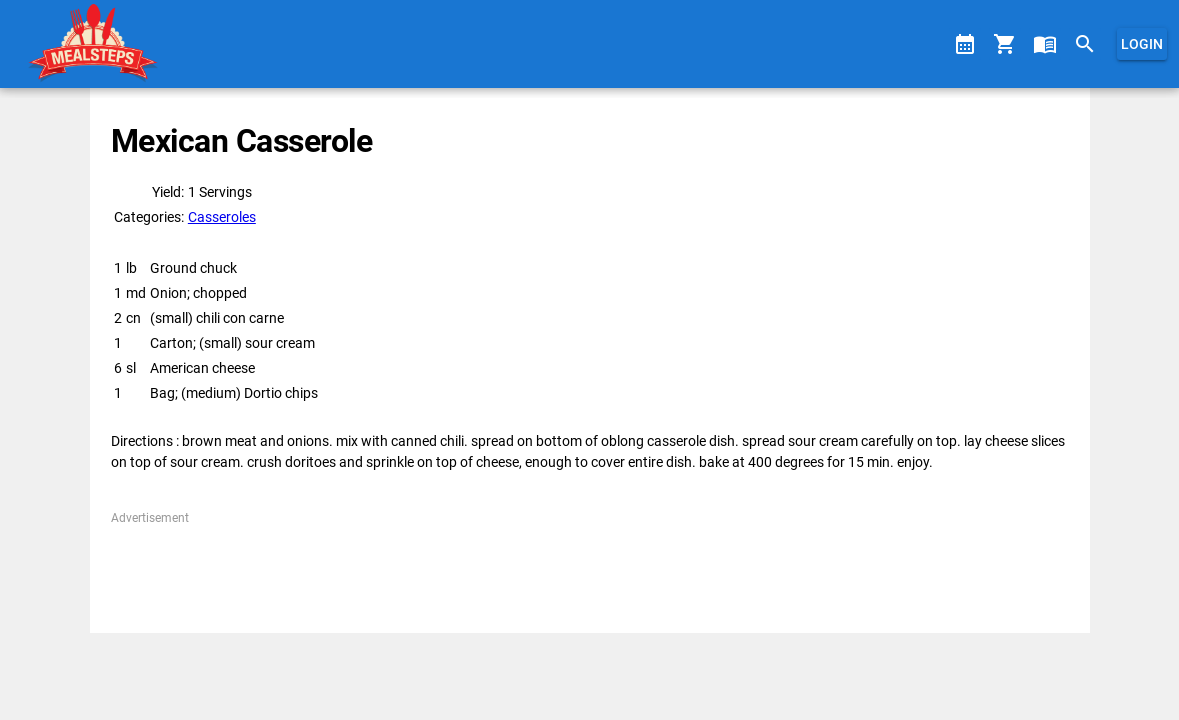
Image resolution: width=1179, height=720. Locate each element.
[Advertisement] (589, 572)
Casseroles (222, 217)
